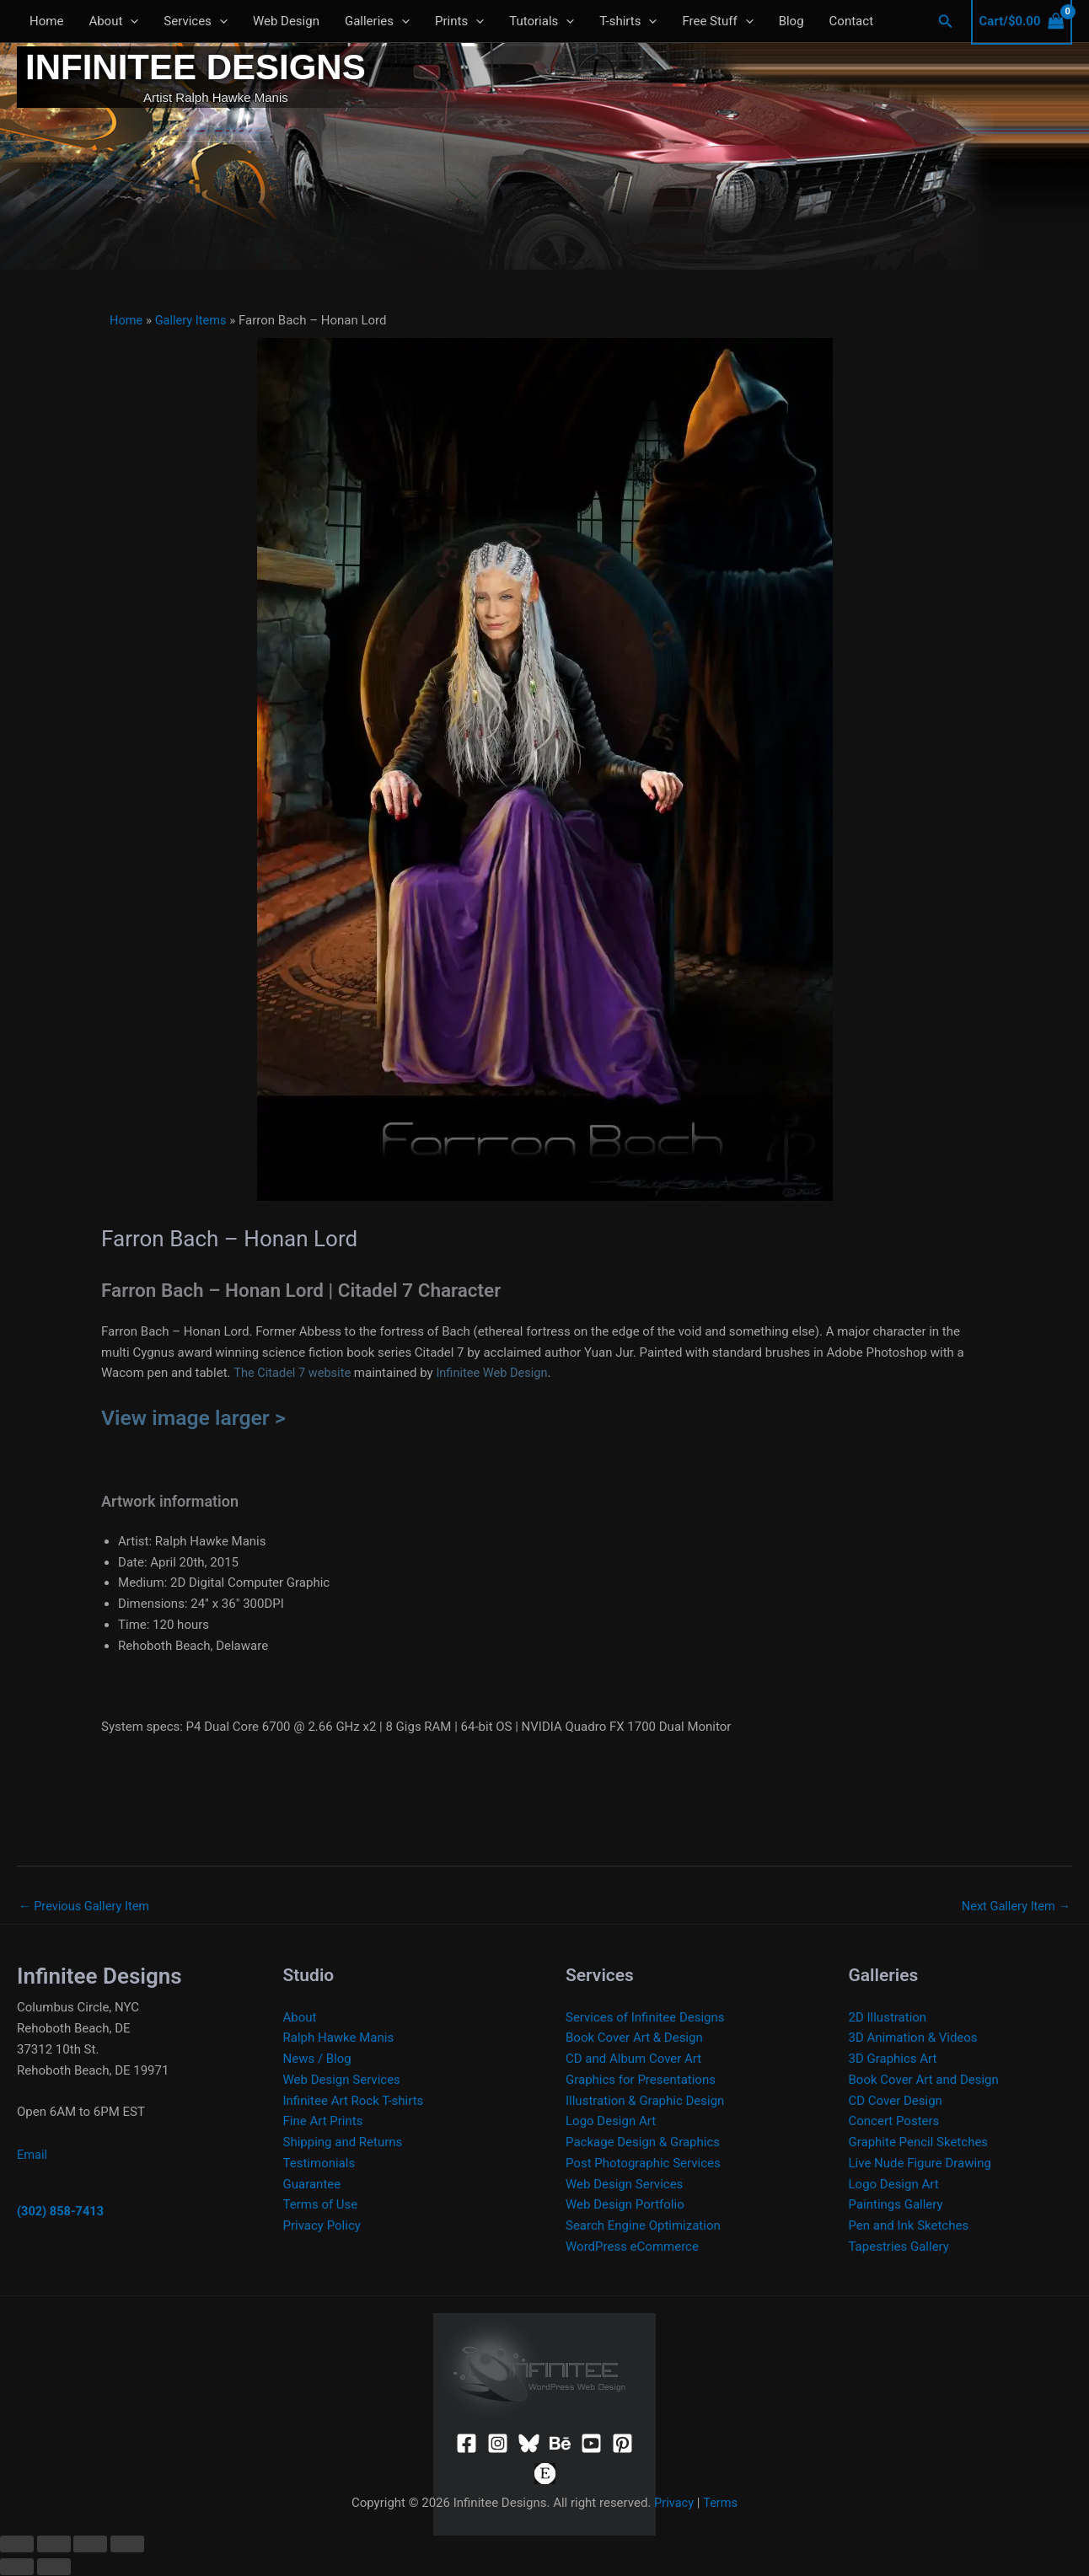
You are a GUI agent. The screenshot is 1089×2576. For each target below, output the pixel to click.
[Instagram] (497, 2444)
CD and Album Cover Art (633, 2059)
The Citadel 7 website (293, 1372)
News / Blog (317, 2059)
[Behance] (560, 2444)
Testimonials (319, 2164)
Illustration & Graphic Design (645, 2101)
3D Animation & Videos (913, 2038)
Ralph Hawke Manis (338, 2038)
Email (32, 2155)
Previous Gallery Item (86, 1906)
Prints (459, 21)
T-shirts (628, 21)
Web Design (286, 21)
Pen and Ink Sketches (909, 2226)
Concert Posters (894, 2121)
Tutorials (541, 21)
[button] (945, 21)
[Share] (90, 2544)
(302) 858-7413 (61, 2212)
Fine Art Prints (323, 2121)
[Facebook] (466, 2444)
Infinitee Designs (195, 67)
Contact (851, 21)
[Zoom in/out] (17, 2544)
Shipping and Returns (343, 2142)
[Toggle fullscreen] (54, 2544)
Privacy (673, 2503)
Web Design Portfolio (625, 2205)
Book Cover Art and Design (924, 2080)
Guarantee (312, 2185)
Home (46, 21)
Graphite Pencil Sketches (919, 2142)
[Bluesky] (528, 2444)
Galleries (377, 21)
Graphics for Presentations (641, 2080)
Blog (791, 21)
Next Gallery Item (1014, 1906)
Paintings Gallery (896, 2205)
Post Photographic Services (643, 2164)
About (113, 21)
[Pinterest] (622, 2444)
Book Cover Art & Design (634, 2038)
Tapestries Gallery (899, 2247)
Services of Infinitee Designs (645, 2018)
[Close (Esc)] (127, 2544)
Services (196, 21)
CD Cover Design (895, 2101)
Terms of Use (320, 2205)
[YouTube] (591, 2444)
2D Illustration (888, 2018)
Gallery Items (193, 320)
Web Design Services (341, 2080)
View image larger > (196, 1417)
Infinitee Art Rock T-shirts (353, 2101)
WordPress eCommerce (632, 2247)
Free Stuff (717, 21)
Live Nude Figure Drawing (920, 2164)
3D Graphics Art (893, 2059)
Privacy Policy (322, 2226)
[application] (130, 21)
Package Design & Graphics (643, 2142)
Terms (720, 2503)
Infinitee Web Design (496, 1372)
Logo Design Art (611, 2121)
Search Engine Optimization (643, 2226)
